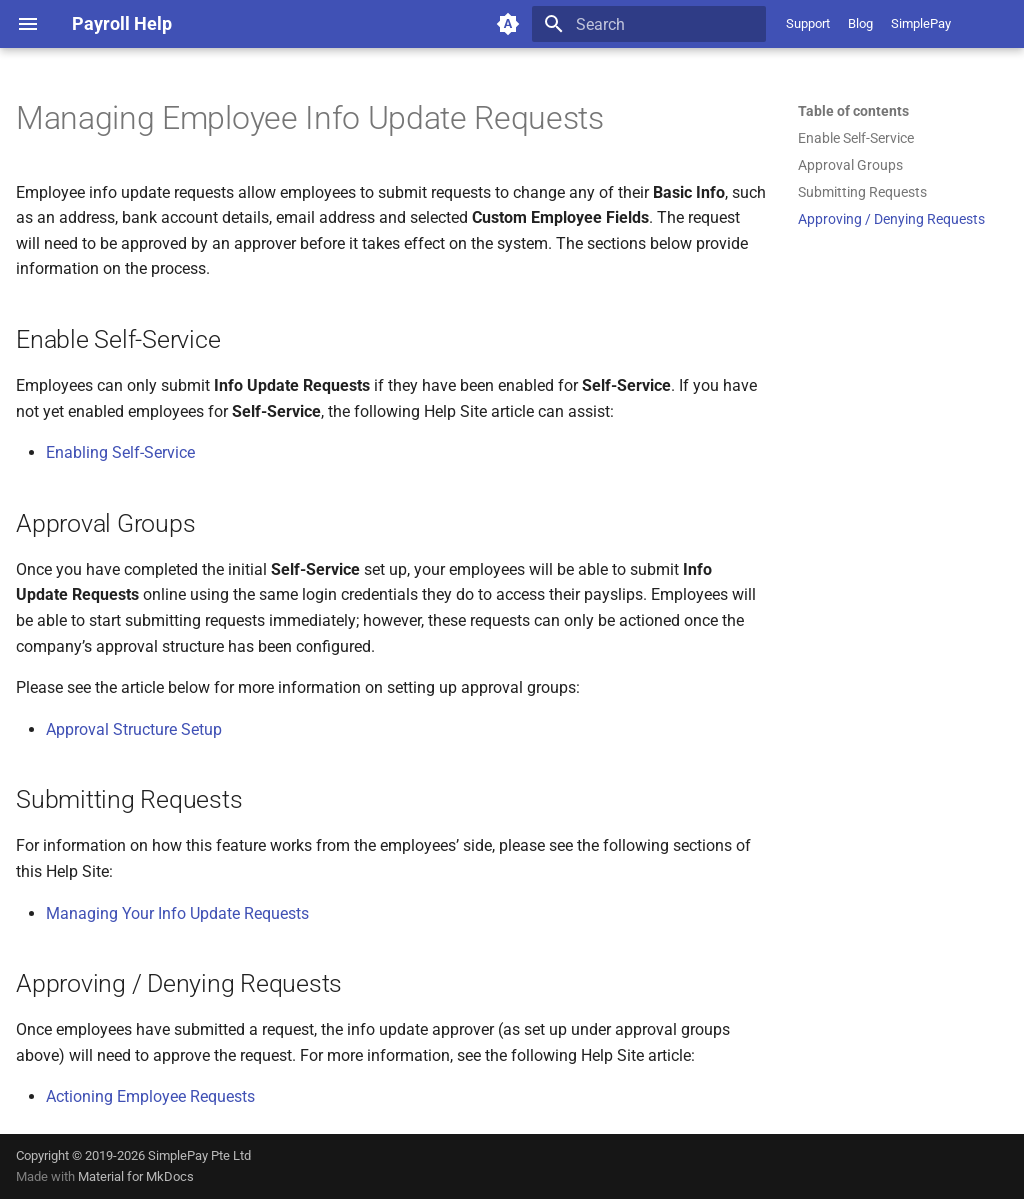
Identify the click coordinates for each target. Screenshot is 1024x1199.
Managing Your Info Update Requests (177, 913)
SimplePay (921, 23)
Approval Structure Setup (134, 729)
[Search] (649, 24)
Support (808, 23)
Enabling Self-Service (120, 452)
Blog (860, 23)
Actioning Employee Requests (150, 1096)
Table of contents (853, 111)
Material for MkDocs (136, 1176)
